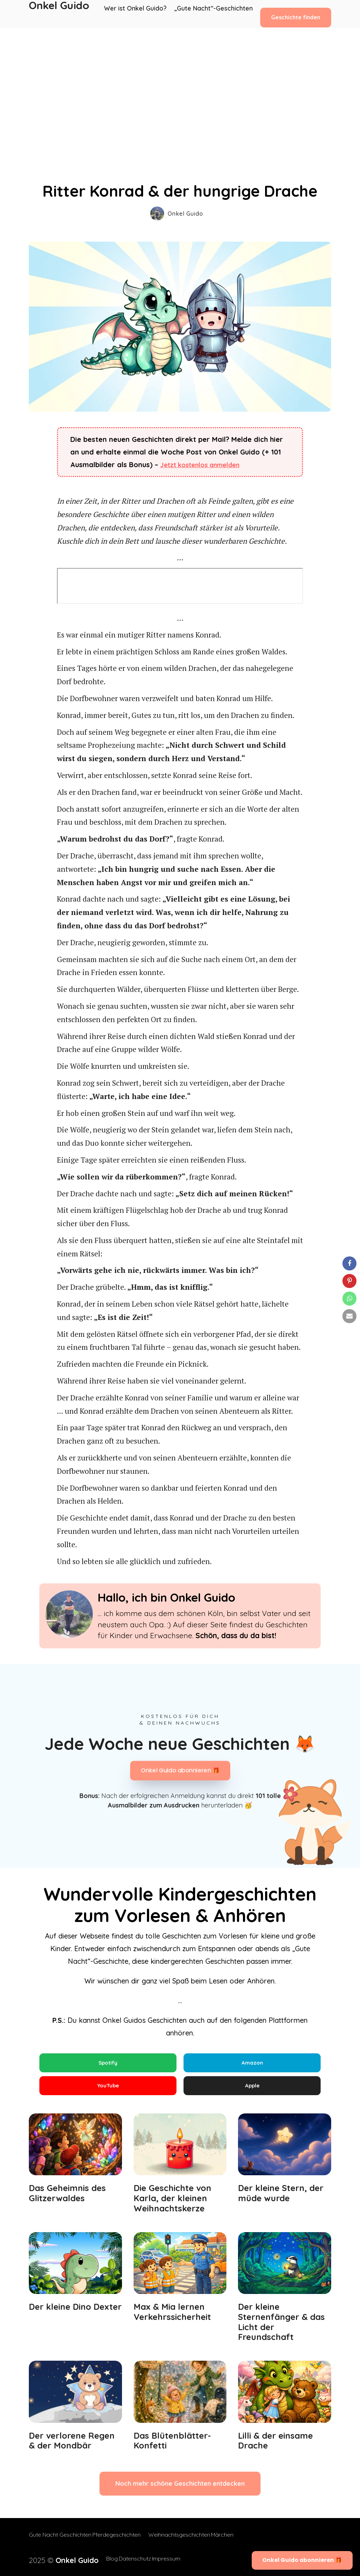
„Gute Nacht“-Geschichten (214, 14)
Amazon (252, 2063)
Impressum (164, 2559)
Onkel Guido (59, 14)
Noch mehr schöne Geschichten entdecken (180, 2490)
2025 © (56, 2559)
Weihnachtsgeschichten (186, 2541)
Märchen (236, 2541)
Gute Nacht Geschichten (60, 2541)
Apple (252, 2089)
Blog (96, 2559)
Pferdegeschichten (123, 2541)
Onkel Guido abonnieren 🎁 (180, 1770)
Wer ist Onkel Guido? (140, 14)
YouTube (108, 2089)
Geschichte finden (295, 13)
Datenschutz (126, 2559)
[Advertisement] (180, 81)
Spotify (107, 2063)
